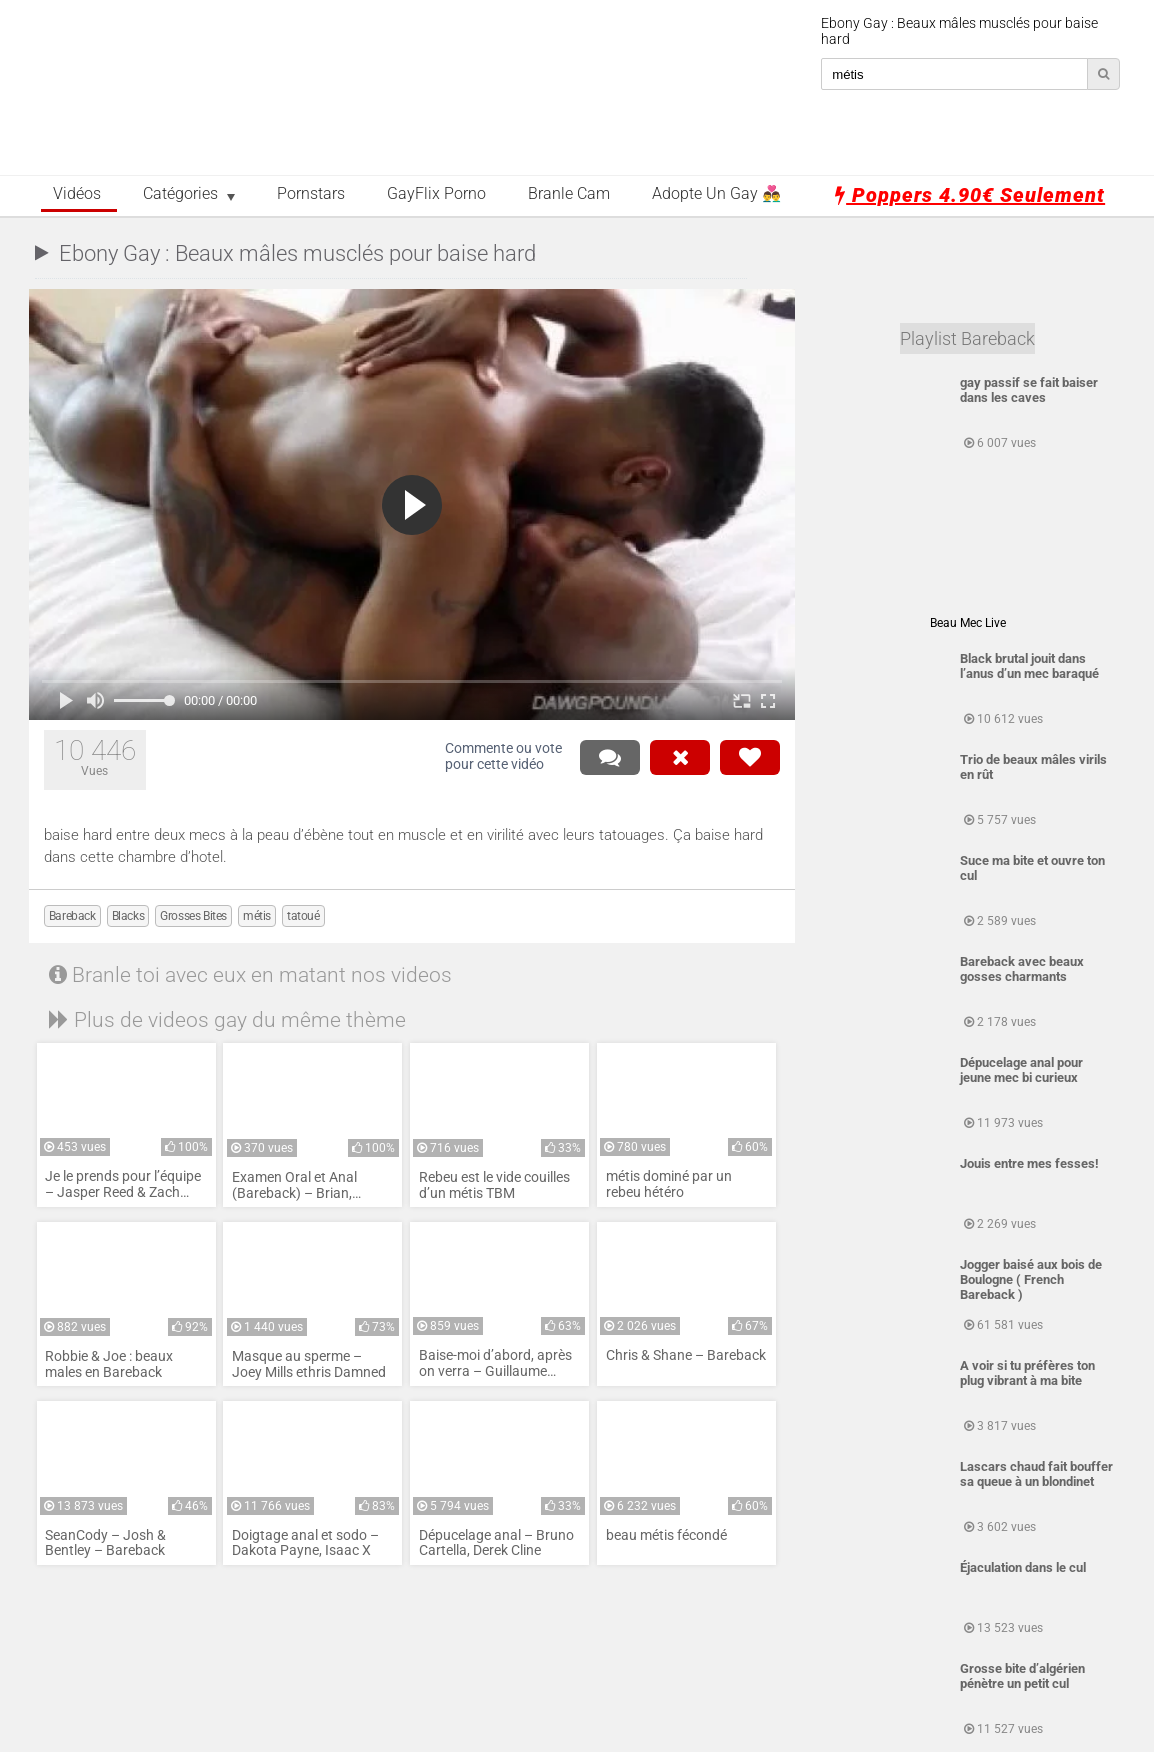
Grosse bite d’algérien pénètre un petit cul (1022, 1676)
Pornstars (311, 194)
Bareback (72, 916)
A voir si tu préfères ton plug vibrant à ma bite (1027, 1373)
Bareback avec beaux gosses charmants (1022, 969)
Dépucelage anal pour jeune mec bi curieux (1021, 1070)
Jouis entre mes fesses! (1029, 1163)
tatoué (303, 916)
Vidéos (77, 194)
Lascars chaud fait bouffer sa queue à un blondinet (1036, 1474)
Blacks (128, 916)
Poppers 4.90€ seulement (970, 195)
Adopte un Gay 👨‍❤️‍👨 (716, 194)
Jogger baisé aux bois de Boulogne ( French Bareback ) (1031, 1279)
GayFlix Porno (436, 194)
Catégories (180, 194)
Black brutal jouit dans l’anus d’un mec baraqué (1029, 666)
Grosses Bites (193, 916)
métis (257, 916)
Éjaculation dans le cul (1023, 1567)
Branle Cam (569, 194)
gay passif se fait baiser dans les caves (1029, 390)
